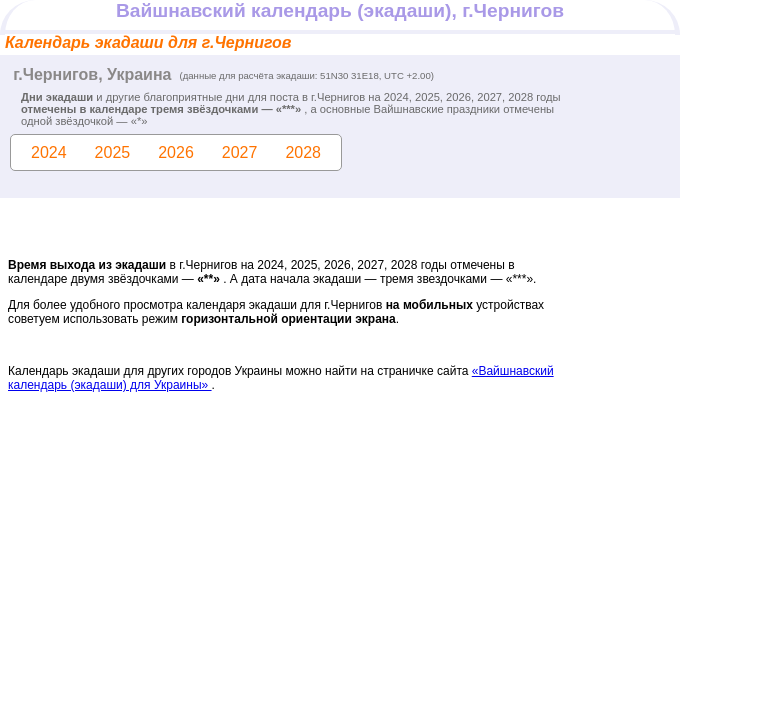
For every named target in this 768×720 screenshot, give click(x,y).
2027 (240, 152)
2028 (303, 152)
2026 (176, 152)
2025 (113, 152)
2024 (49, 152)
